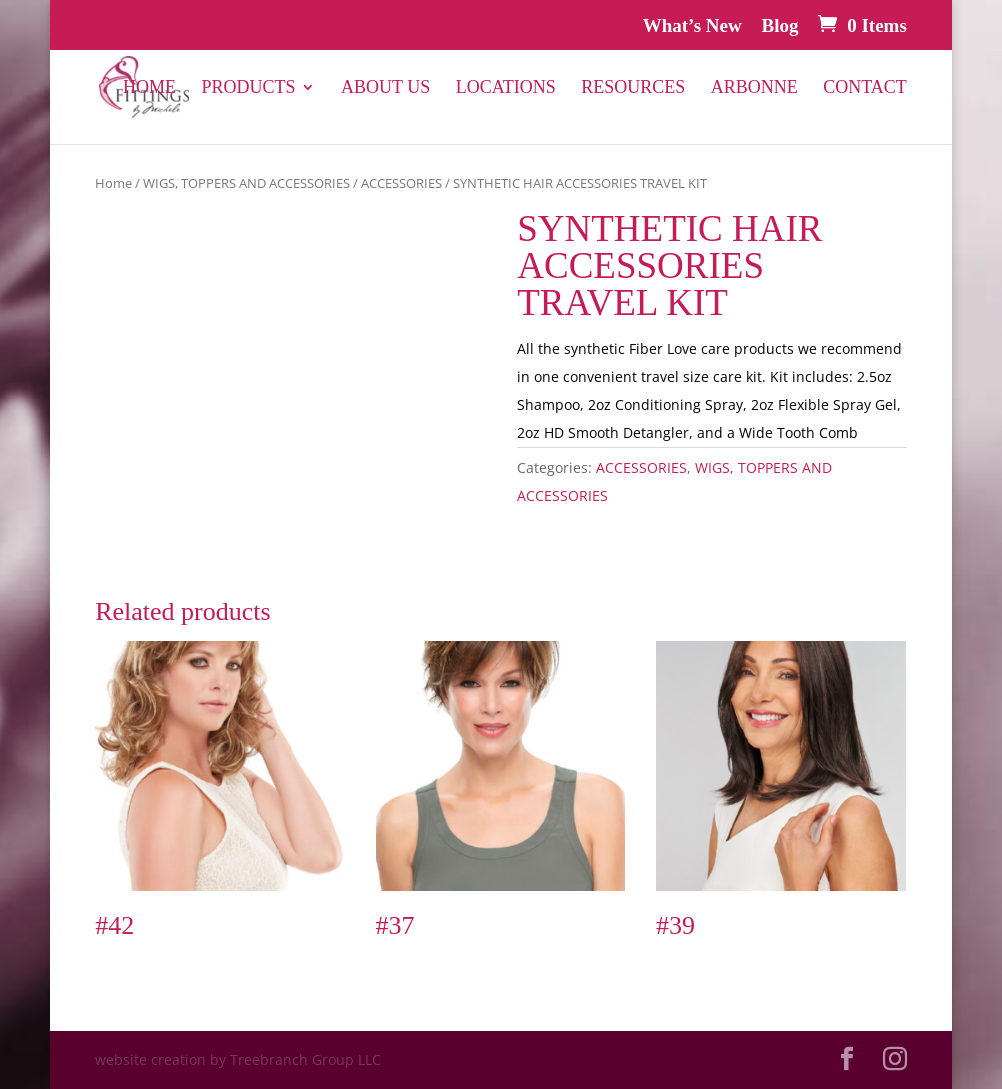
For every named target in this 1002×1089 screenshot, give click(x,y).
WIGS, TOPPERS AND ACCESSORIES (246, 183)
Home (149, 88)
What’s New (692, 26)
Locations (506, 88)
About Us (385, 88)
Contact (865, 88)
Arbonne (754, 88)
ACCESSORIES (401, 183)
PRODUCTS (248, 88)
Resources (633, 88)
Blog (779, 26)
